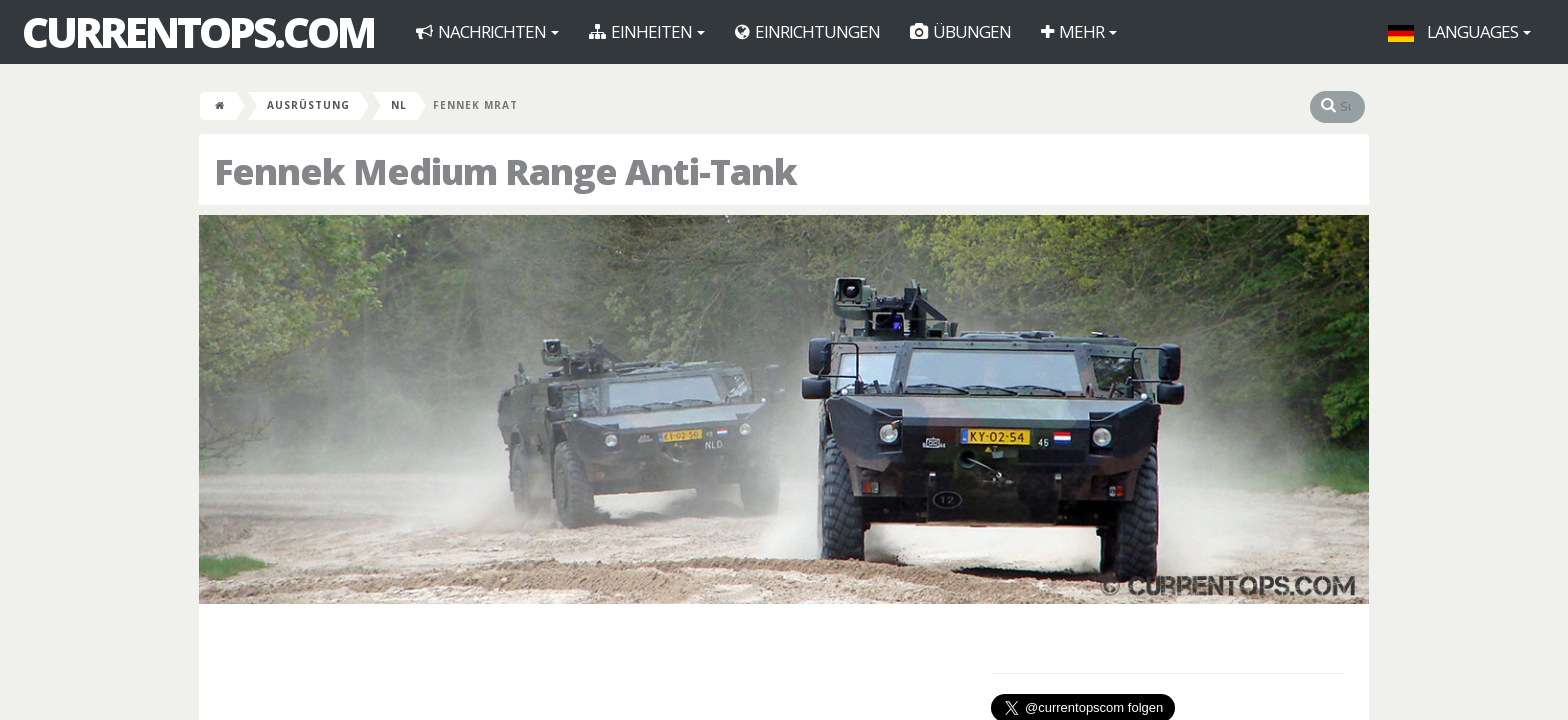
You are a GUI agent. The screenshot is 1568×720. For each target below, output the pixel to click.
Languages (1459, 31)
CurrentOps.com (198, 32)
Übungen (960, 31)
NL (399, 105)
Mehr (1079, 31)
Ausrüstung (308, 105)
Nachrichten (487, 31)
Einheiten (647, 31)
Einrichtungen (807, 31)
